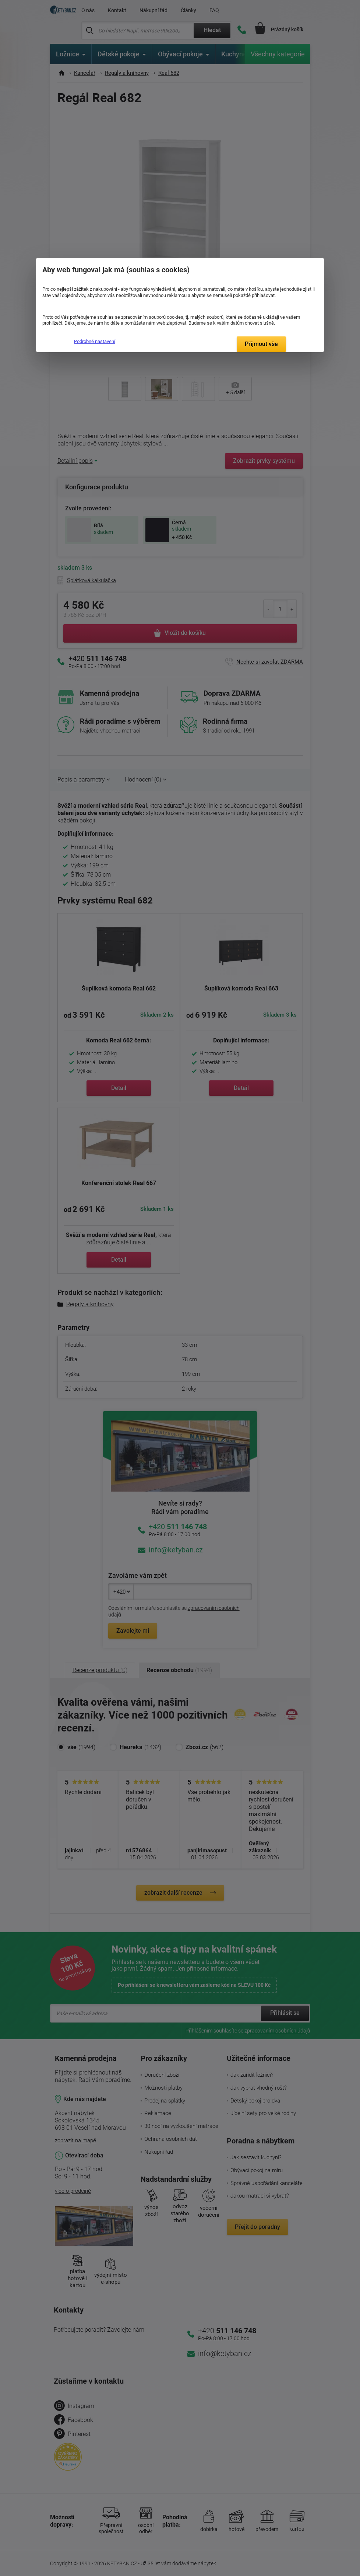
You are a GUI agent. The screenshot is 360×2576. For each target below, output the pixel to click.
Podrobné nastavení (94, 341)
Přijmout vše (261, 343)
